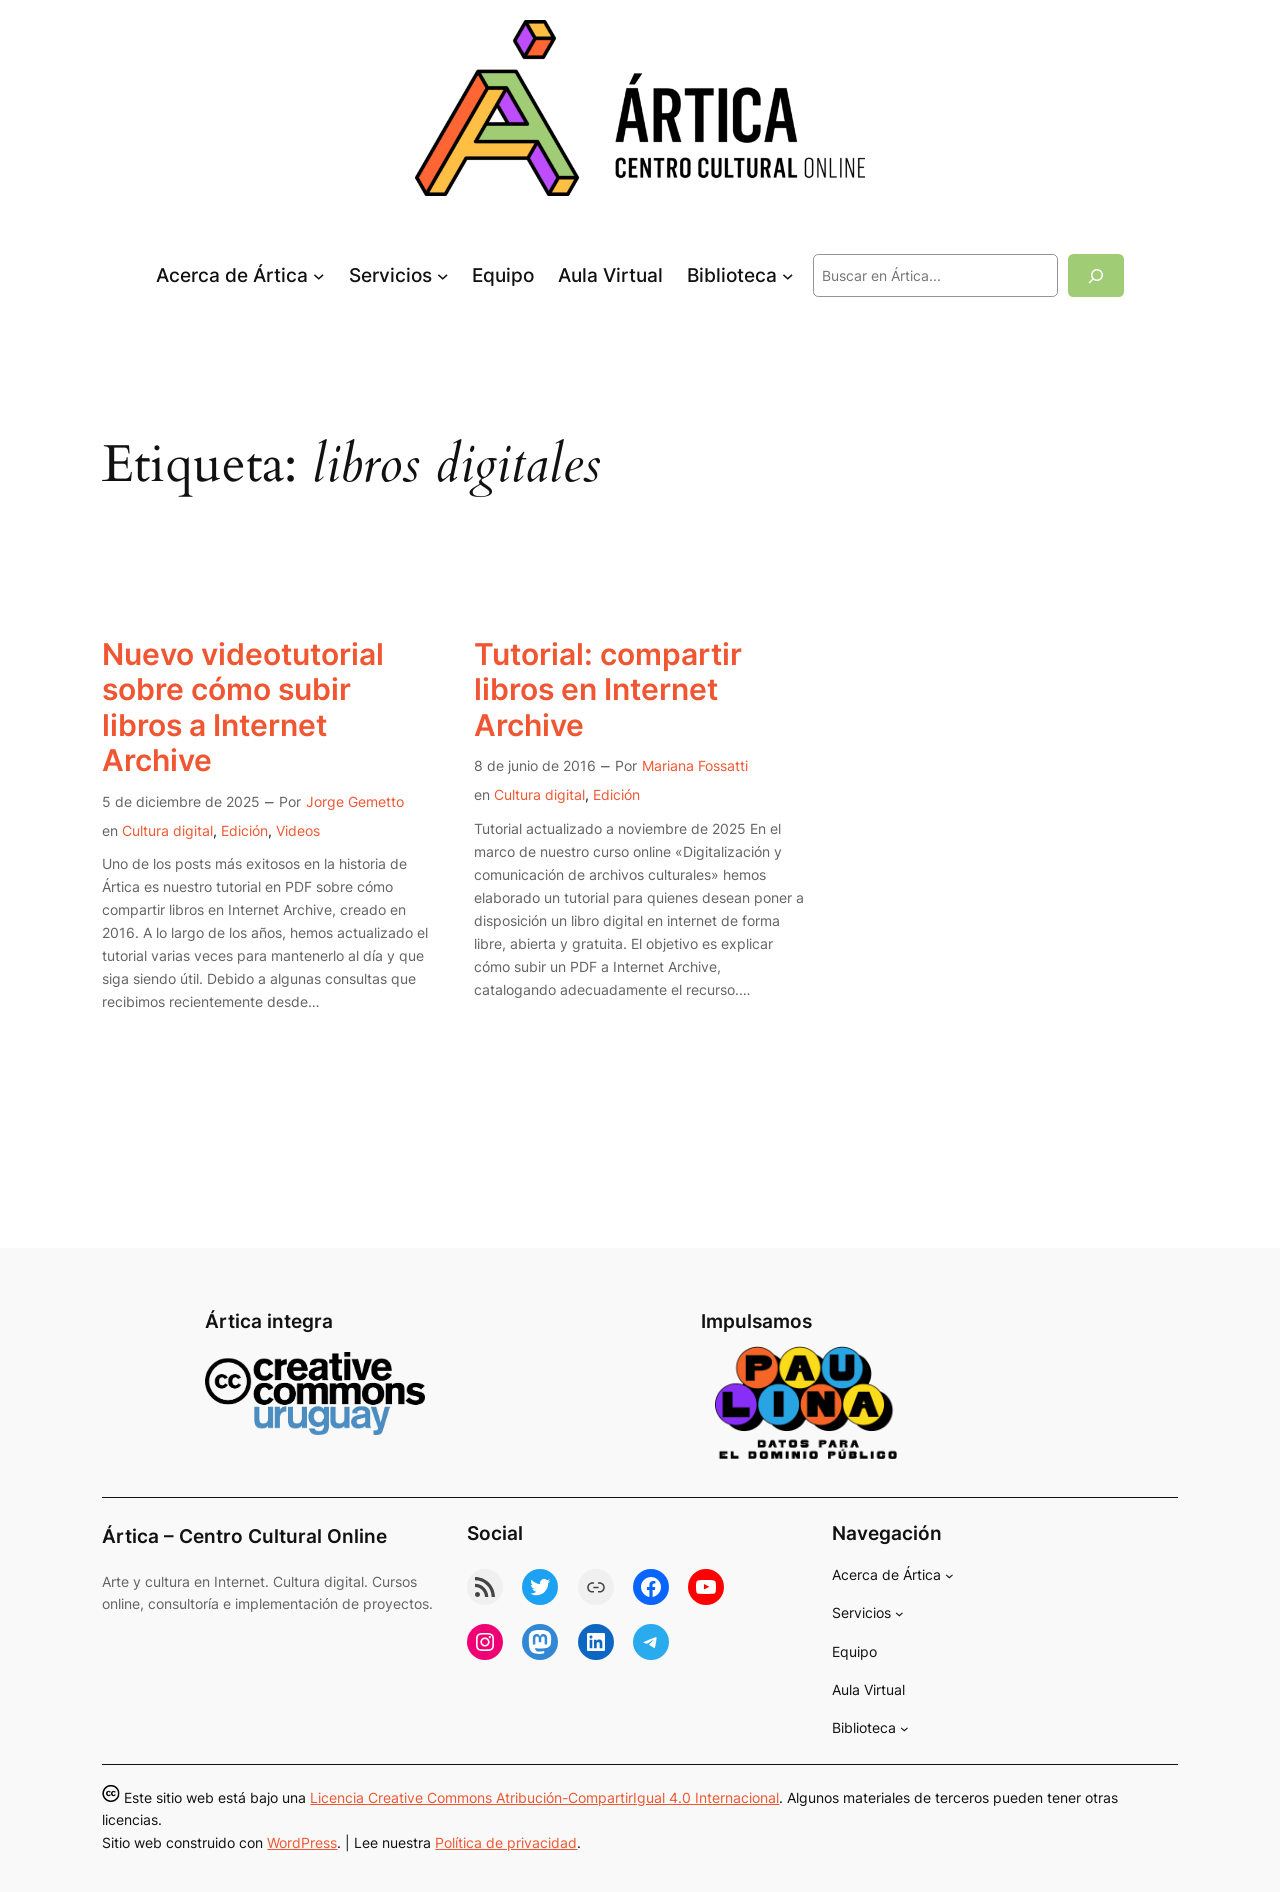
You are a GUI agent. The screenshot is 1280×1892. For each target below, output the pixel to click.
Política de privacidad (506, 1842)
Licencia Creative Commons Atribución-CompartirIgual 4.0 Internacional (544, 1797)
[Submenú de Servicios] (443, 276)
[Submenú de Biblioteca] (788, 276)
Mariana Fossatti (695, 765)
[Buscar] (1096, 275)
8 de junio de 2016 (535, 765)
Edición (244, 830)
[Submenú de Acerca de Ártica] (319, 276)
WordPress (302, 1842)
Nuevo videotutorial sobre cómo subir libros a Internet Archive (243, 708)
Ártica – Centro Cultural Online (244, 1536)
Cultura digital (167, 830)
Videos (298, 830)
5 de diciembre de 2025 (181, 801)
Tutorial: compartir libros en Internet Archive (608, 690)
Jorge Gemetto (355, 801)
